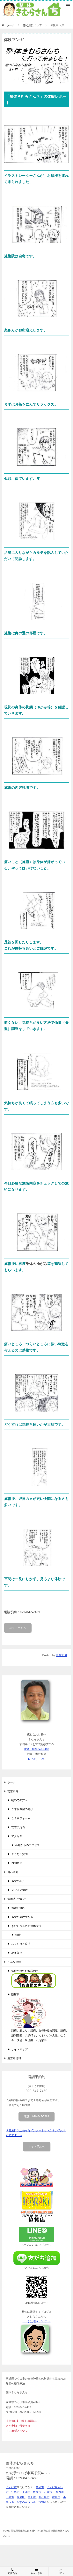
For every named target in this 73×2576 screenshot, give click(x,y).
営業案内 (12, 1791)
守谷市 (15, 2492)
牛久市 (32, 2497)
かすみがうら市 (26, 2502)
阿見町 (21, 2497)
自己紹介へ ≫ (36, 1759)
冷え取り (16, 1952)
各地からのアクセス (27, 1845)
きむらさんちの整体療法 (26, 1925)
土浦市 (26, 2492)
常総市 (40, 2487)
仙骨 (18, 1934)
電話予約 (12, 2571)
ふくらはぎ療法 (20, 1943)
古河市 (43, 2502)
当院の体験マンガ (22, 1917)
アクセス (16, 1836)
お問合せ (16, 1863)
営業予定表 (18, 1827)
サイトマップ (19, 2049)
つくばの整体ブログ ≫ (37, 2321)
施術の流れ (18, 1907)
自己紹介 (12, 1872)
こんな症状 (14, 1961)
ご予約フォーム (20, 1818)
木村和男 (61, 1655)
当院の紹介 (18, 1881)
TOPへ (61, 2571)
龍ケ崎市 (44, 2497)
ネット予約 (36, 2571)
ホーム (11, 1782)
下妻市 (10, 2497)
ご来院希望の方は (22, 1809)
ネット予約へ (17, 1627)
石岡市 (48, 2492)
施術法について (16, 1898)
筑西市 (60, 2492)
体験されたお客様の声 (33, 1978)
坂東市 (37, 2492)
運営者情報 (14, 2058)
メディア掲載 (19, 1890)
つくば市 (11, 2487)
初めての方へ (19, 1800)
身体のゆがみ (36, 1264)
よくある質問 (19, 1854)
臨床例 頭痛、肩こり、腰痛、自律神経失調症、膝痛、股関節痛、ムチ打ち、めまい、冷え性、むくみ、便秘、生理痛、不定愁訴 (40, 2017)
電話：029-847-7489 (36, 1749)
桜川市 (56, 2497)
